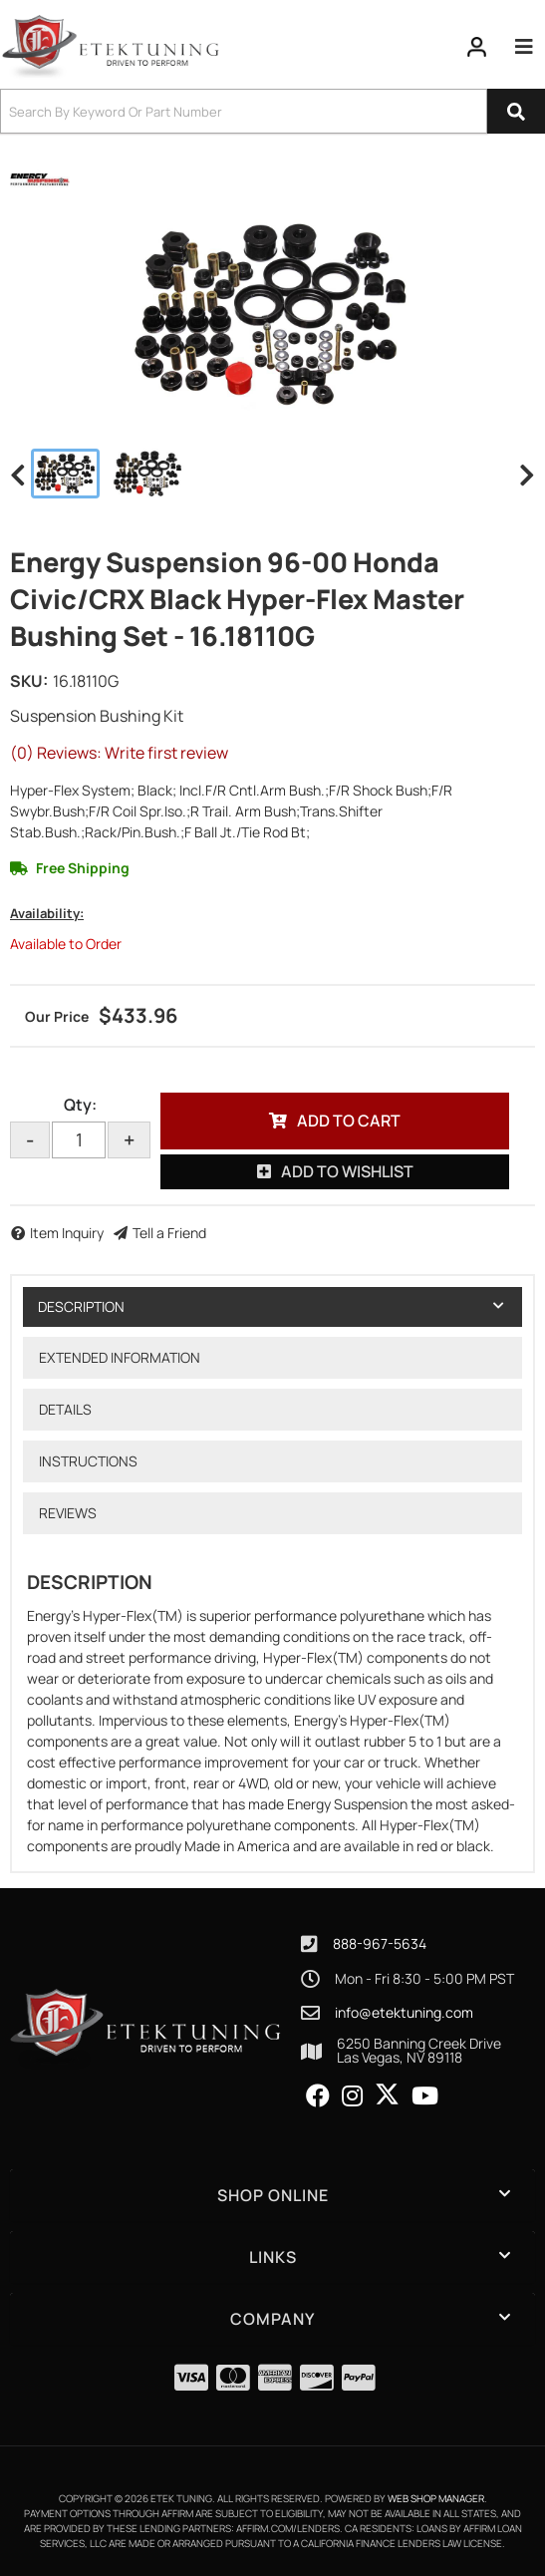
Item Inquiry (67, 1232)
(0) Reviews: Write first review (119, 753)
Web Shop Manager (436, 2498)
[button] (272, 111)
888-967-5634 (379, 1943)
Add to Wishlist (347, 1171)
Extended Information (119, 1357)
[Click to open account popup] (477, 47)
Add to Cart (349, 1120)
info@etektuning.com (404, 2013)
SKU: (29, 681)
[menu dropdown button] (524, 47)
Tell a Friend (169, 1232)
